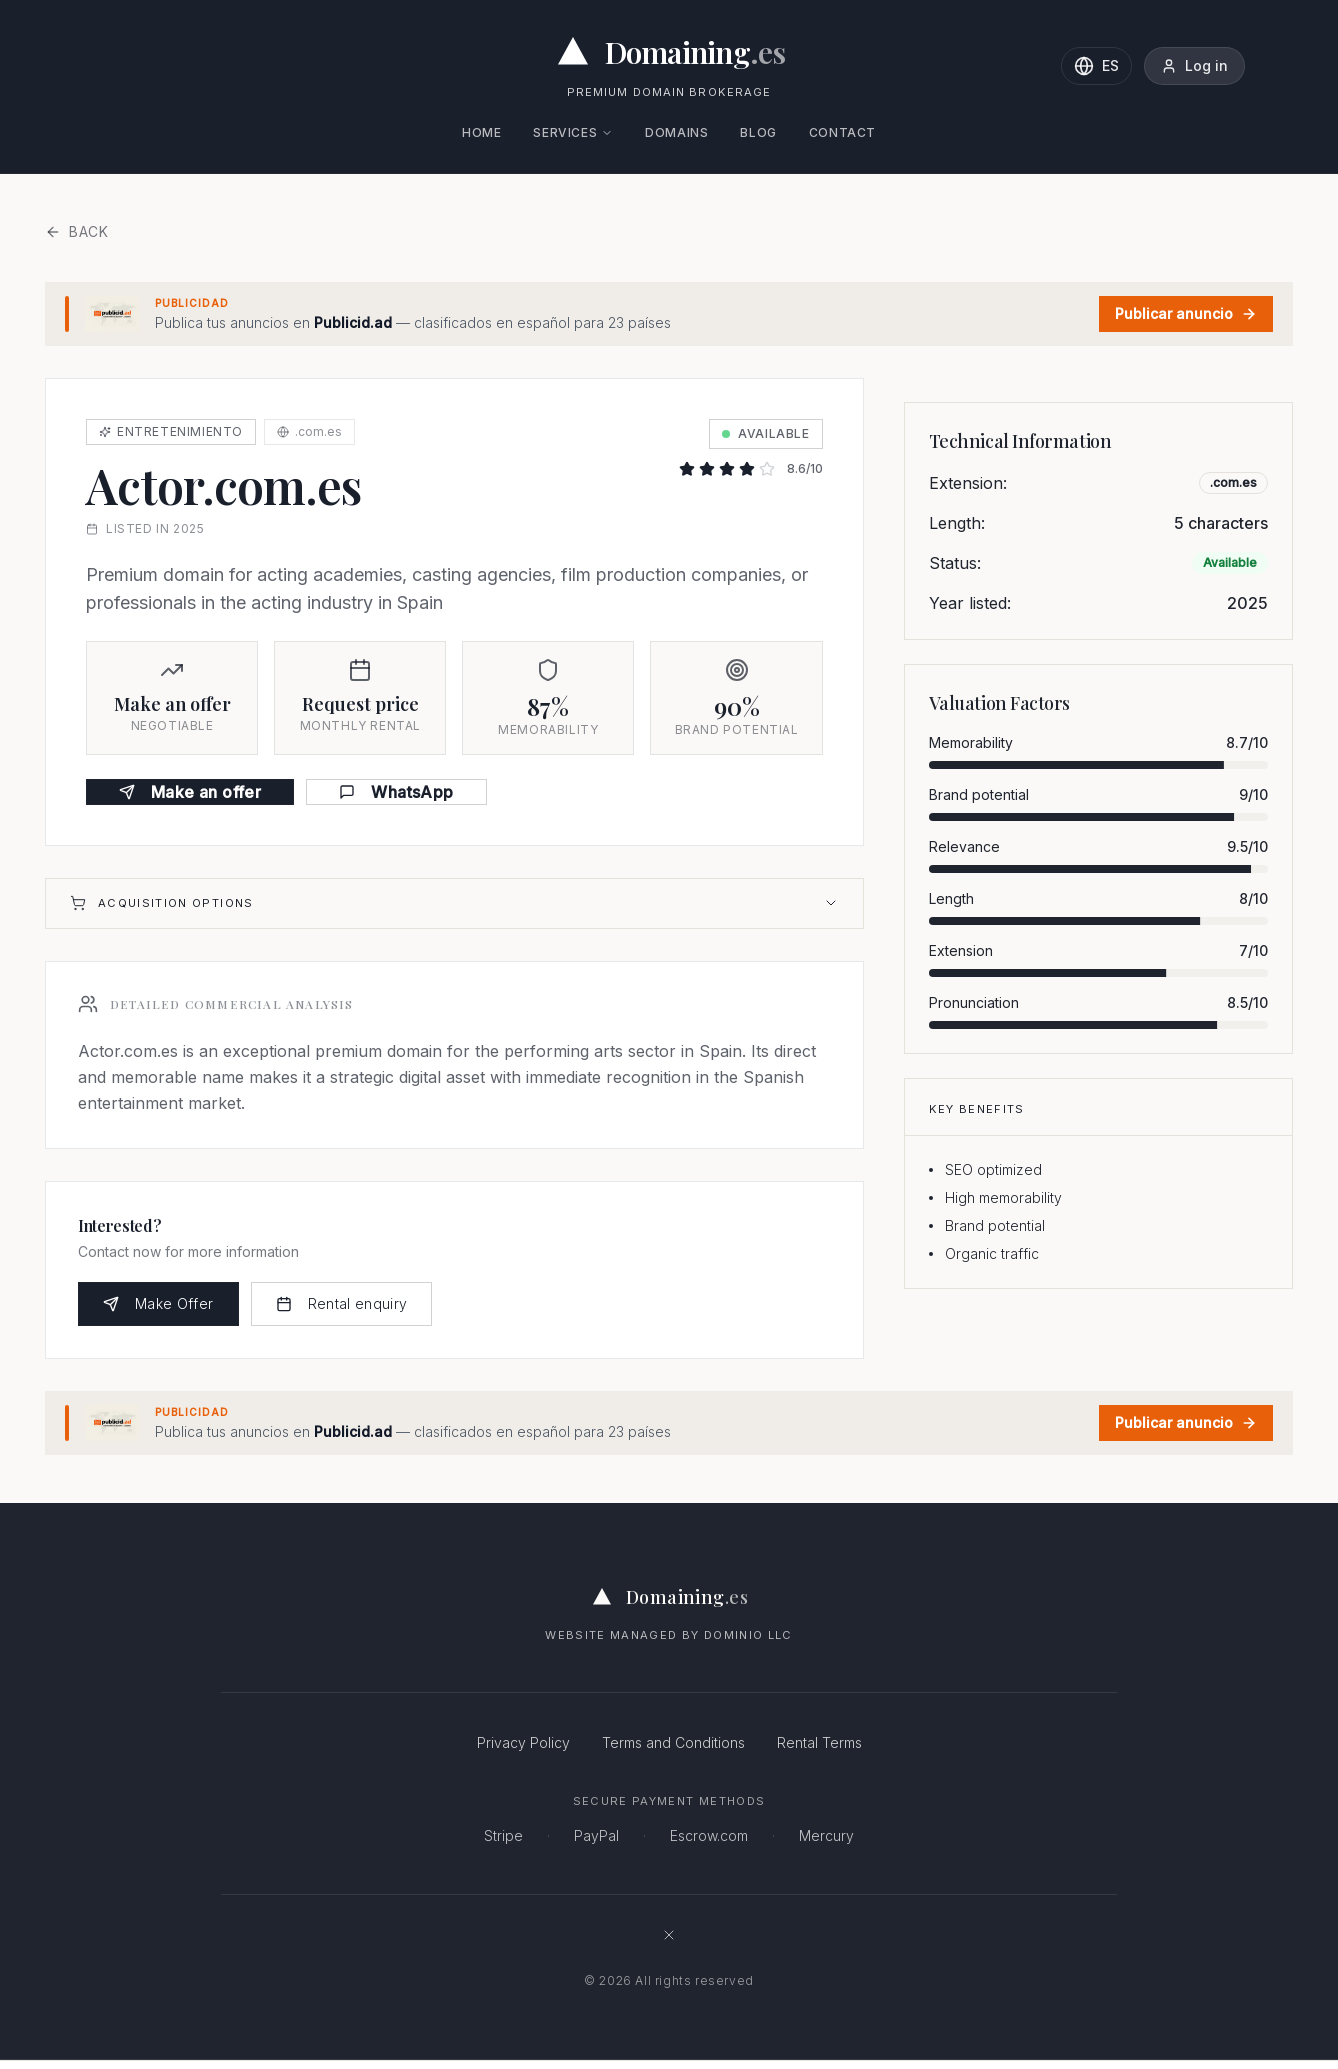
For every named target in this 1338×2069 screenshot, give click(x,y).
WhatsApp (396, 792)
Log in (1194, 65)
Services (573, 132)
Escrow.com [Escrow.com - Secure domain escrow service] (709, 1835)
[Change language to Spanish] (1096, 66)
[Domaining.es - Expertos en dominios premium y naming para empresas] (669, 52)
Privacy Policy (523, 1742)
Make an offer (190, 792)
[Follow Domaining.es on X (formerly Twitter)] (669, 1935)
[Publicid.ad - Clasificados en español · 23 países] (669, 314)
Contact (842, 132)
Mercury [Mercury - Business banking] (826, 1835)
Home (481, 132)
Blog (758, 132)
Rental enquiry (342, 1303)
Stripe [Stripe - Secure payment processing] (503, 1835)
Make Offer (158, 1303)
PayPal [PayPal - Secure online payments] (596, 1835)
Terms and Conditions (673, 1742)
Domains (676, 132)
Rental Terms (819, 1742)
